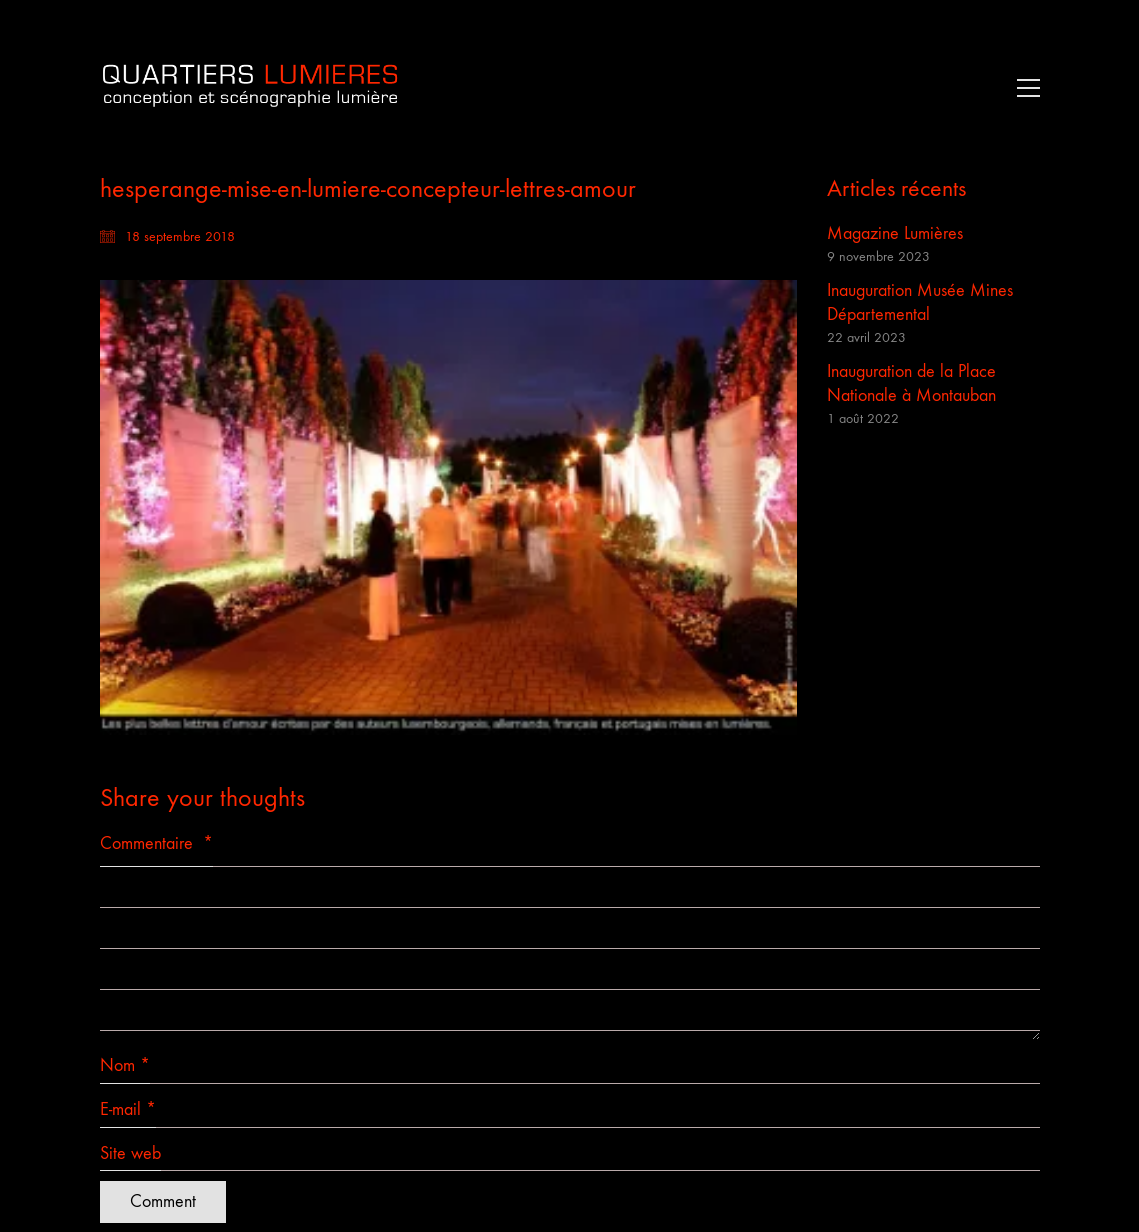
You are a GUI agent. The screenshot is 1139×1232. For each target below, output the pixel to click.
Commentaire (156, 843)
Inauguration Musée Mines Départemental (920, 302)
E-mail (128, 1110)
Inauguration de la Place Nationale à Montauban (911, 383)
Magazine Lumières (895, 233)
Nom (125, 1066)
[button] (1023, 88)
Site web (130, 1153)
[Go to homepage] (250, 87)
